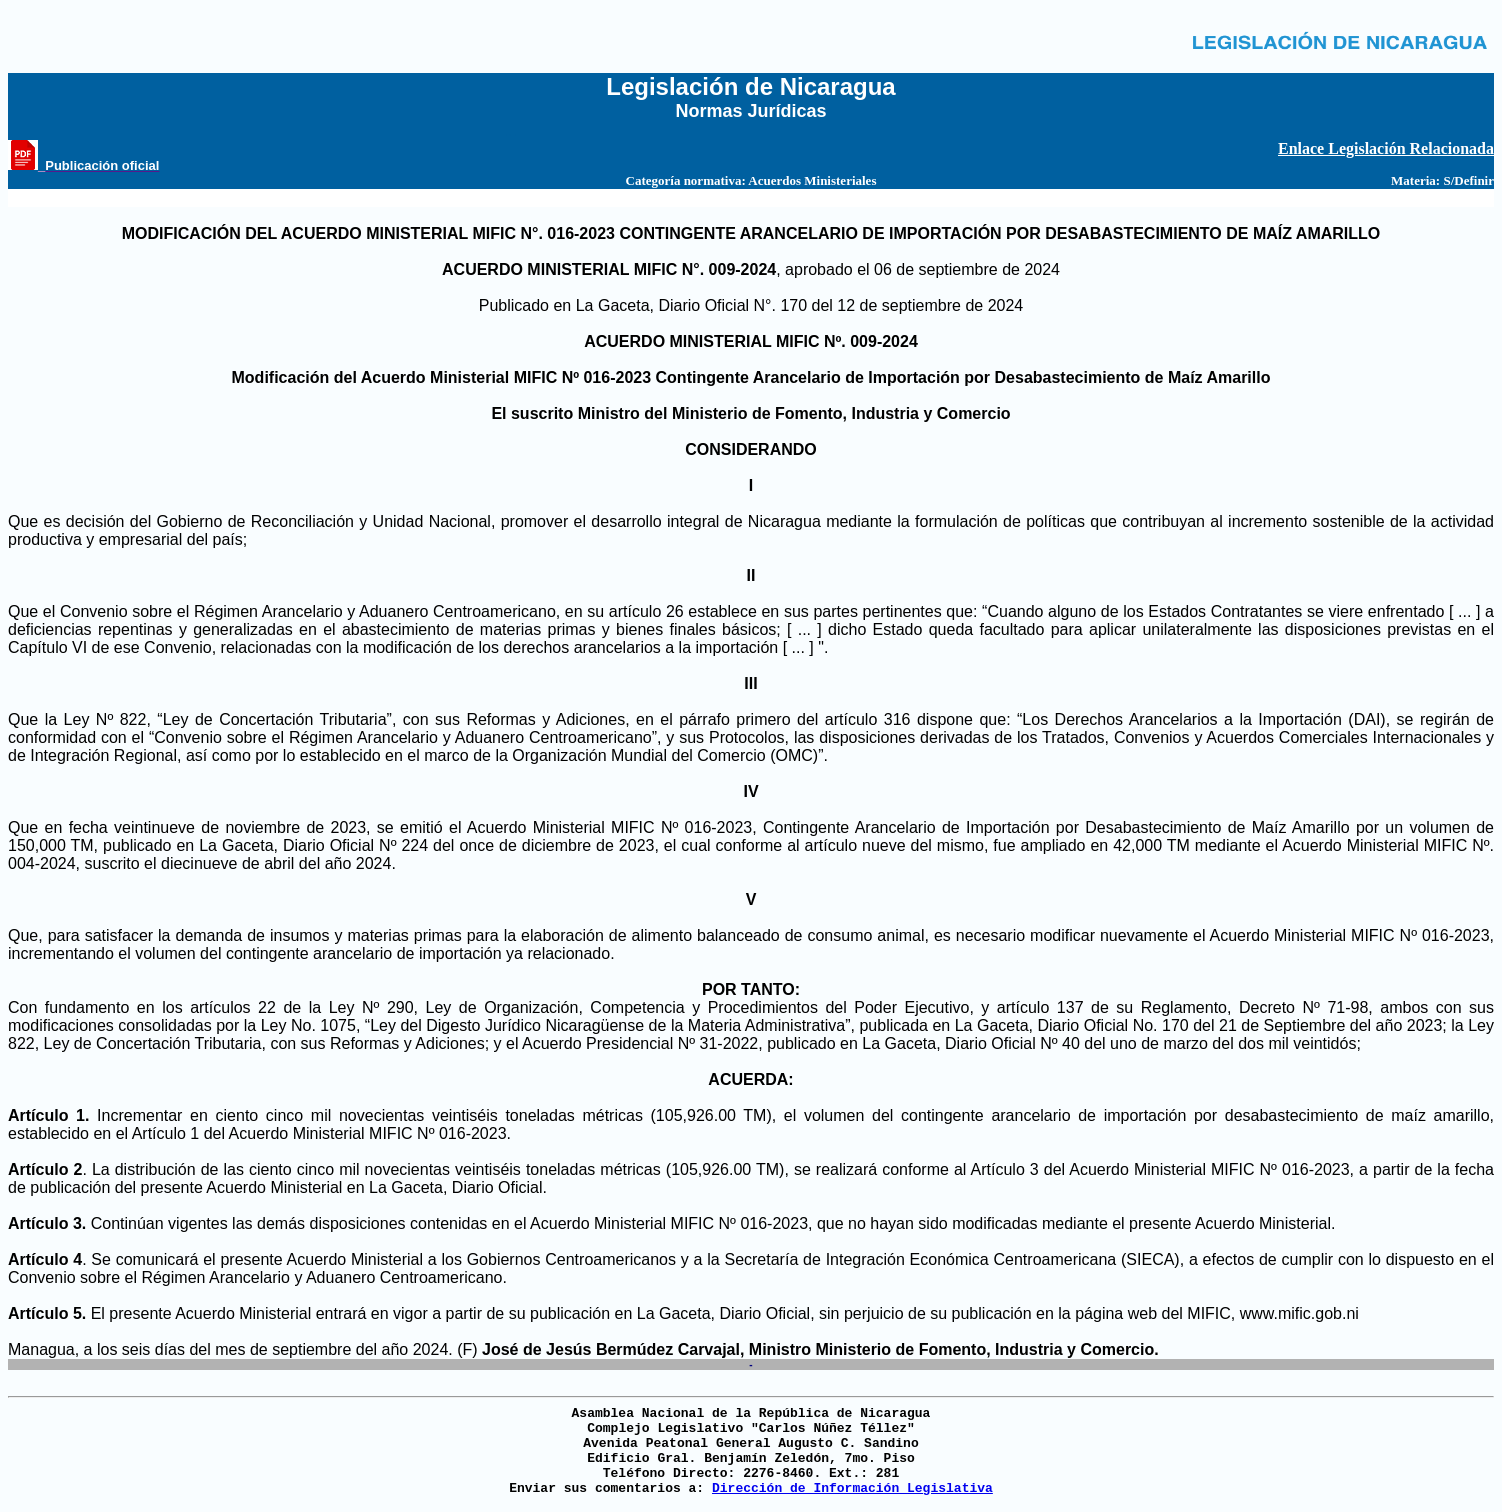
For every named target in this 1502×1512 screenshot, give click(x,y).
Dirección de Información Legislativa (852, 1488)
